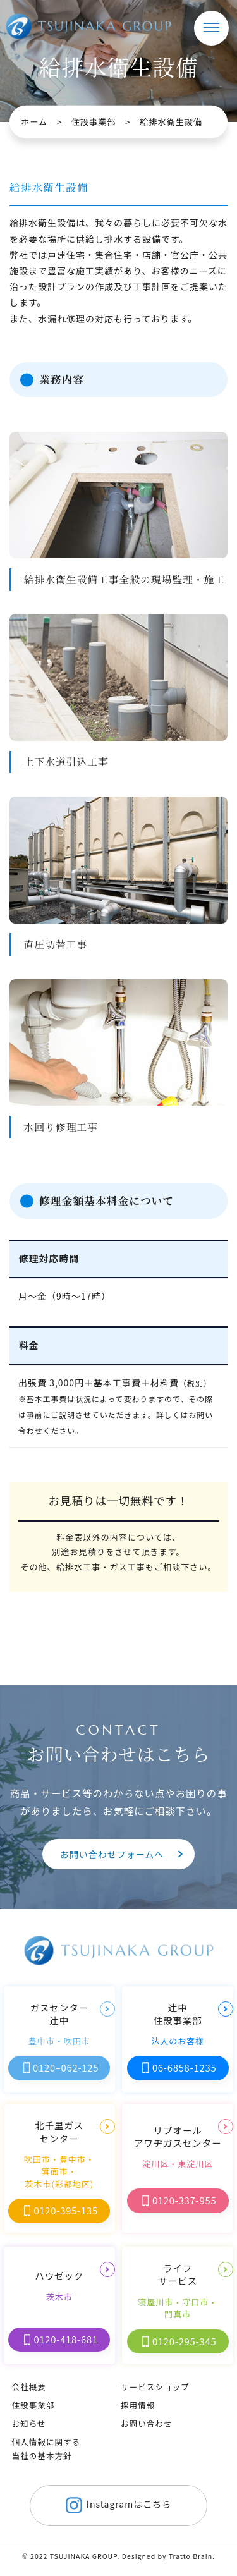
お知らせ (28, 2423)
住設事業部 (93, 122)
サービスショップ (155, 2387)
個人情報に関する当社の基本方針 (45, 2449)
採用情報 (138, 2405)
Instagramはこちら (116, 2505)
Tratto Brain (190, 2556)
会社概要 (28, 2387)
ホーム (34, 122)
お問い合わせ (147, 2423)
